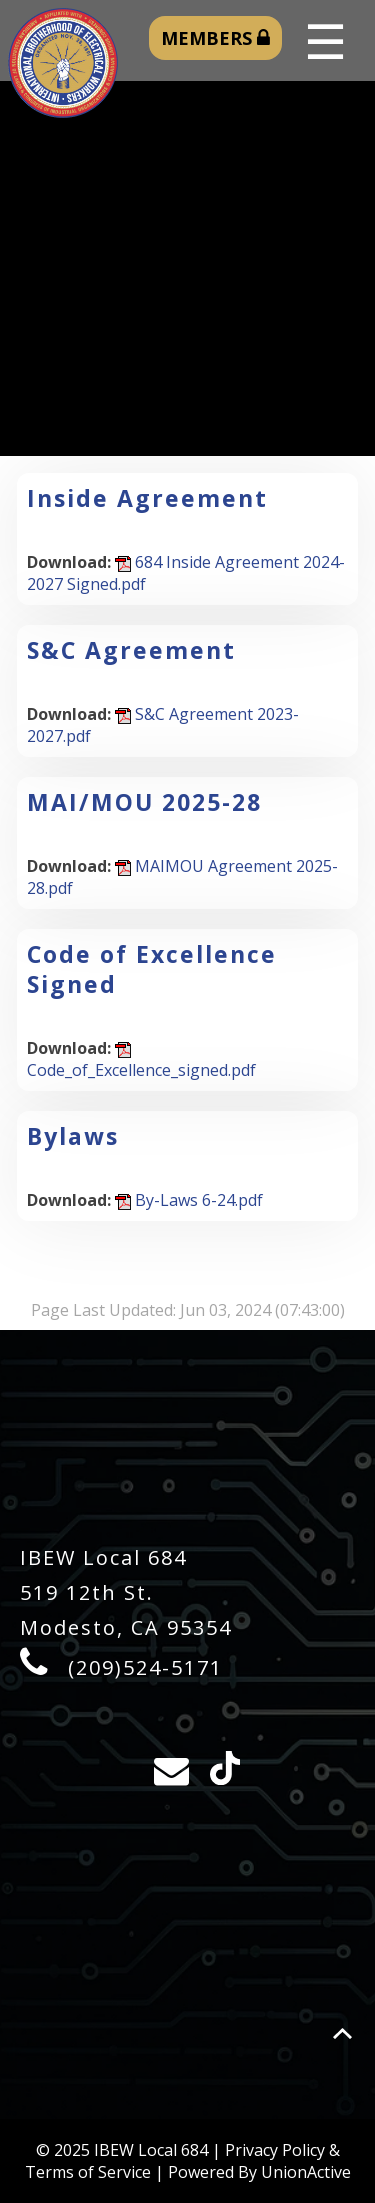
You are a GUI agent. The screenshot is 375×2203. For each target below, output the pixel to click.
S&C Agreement (131, 650)
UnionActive (306, 2172)
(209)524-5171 (145, 1667)
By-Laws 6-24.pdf (189, 1200)
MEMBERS (215, 38)
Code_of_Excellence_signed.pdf (141, 1061)
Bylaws (73, 1136)
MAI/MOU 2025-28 (144, 802)
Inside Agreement (147, 498)
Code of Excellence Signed (152, 969)
